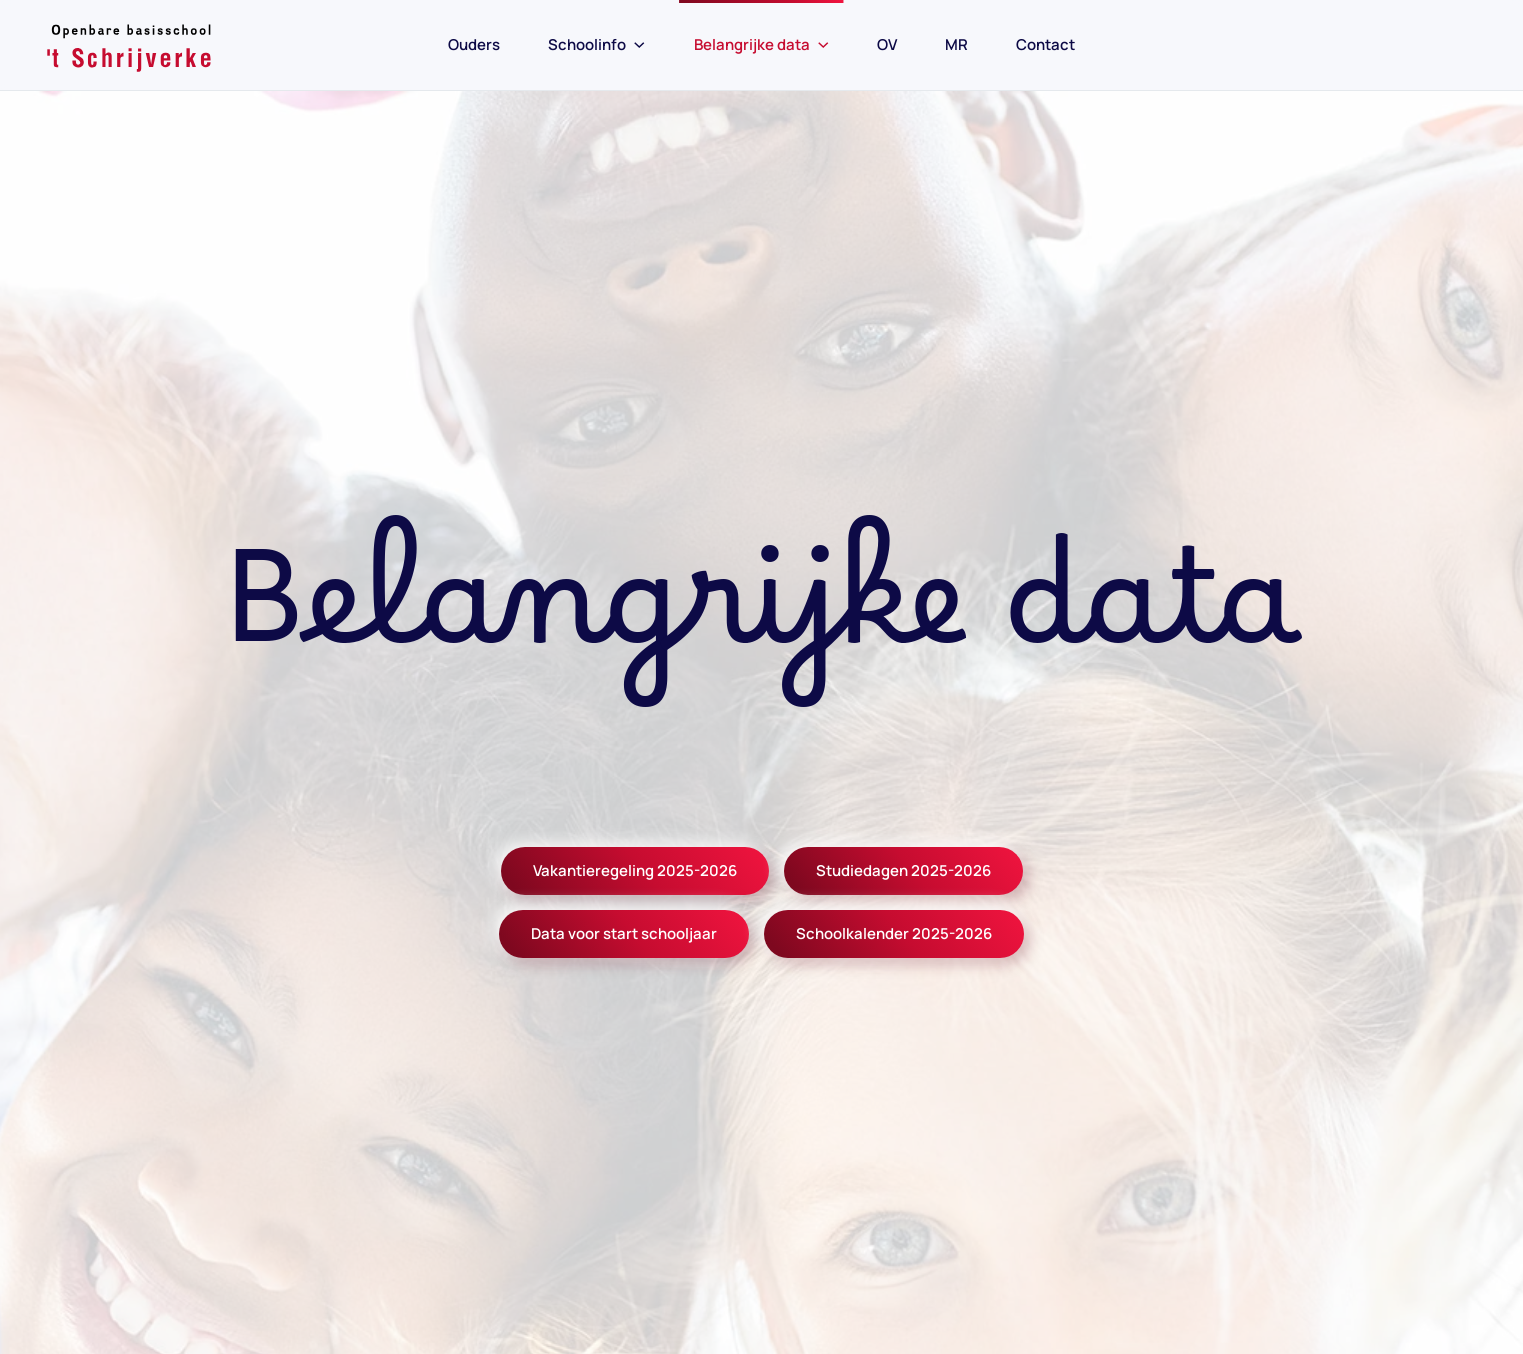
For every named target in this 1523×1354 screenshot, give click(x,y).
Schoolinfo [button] (597, 44)
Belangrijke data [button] (762, 44)
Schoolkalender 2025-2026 (894, 933)
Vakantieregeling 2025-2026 (635, 870)
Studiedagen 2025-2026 (903, 870)
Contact (1045, 44)
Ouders (474, 44)
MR (956, 44)
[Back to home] (130, 45)
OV (887, 44)
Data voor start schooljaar (624, 933)
